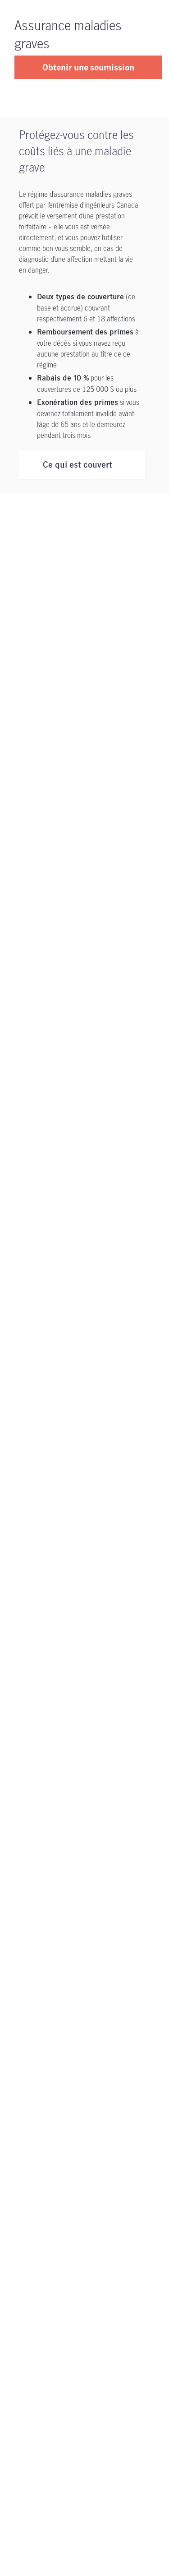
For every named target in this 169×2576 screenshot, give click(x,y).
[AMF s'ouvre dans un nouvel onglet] (12, 2275)
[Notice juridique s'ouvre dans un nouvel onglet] (116, 2218)
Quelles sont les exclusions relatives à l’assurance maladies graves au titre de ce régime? (83, 1351)
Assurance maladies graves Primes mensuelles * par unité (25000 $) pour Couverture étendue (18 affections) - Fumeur (87, 1057)
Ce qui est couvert (77, 465)
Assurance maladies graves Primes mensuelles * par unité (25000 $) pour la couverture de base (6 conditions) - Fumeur (86, 868)
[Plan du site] (111, 2275)
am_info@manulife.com (88, 1585)
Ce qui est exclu (73, 501)
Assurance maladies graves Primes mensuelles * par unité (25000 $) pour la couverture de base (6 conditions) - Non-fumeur (89, 773)
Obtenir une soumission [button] (88, 67)
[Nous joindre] (23, 2218)
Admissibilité (67, 536)
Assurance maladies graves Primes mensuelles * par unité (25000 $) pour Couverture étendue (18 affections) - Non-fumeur (89, 962)
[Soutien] (84, 2052)
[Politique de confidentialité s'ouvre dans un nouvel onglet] (40, 2234)
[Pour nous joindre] (84, 2128)
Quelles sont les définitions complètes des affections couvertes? (84, 1189)
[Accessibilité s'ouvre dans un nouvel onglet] (112, 2234)
